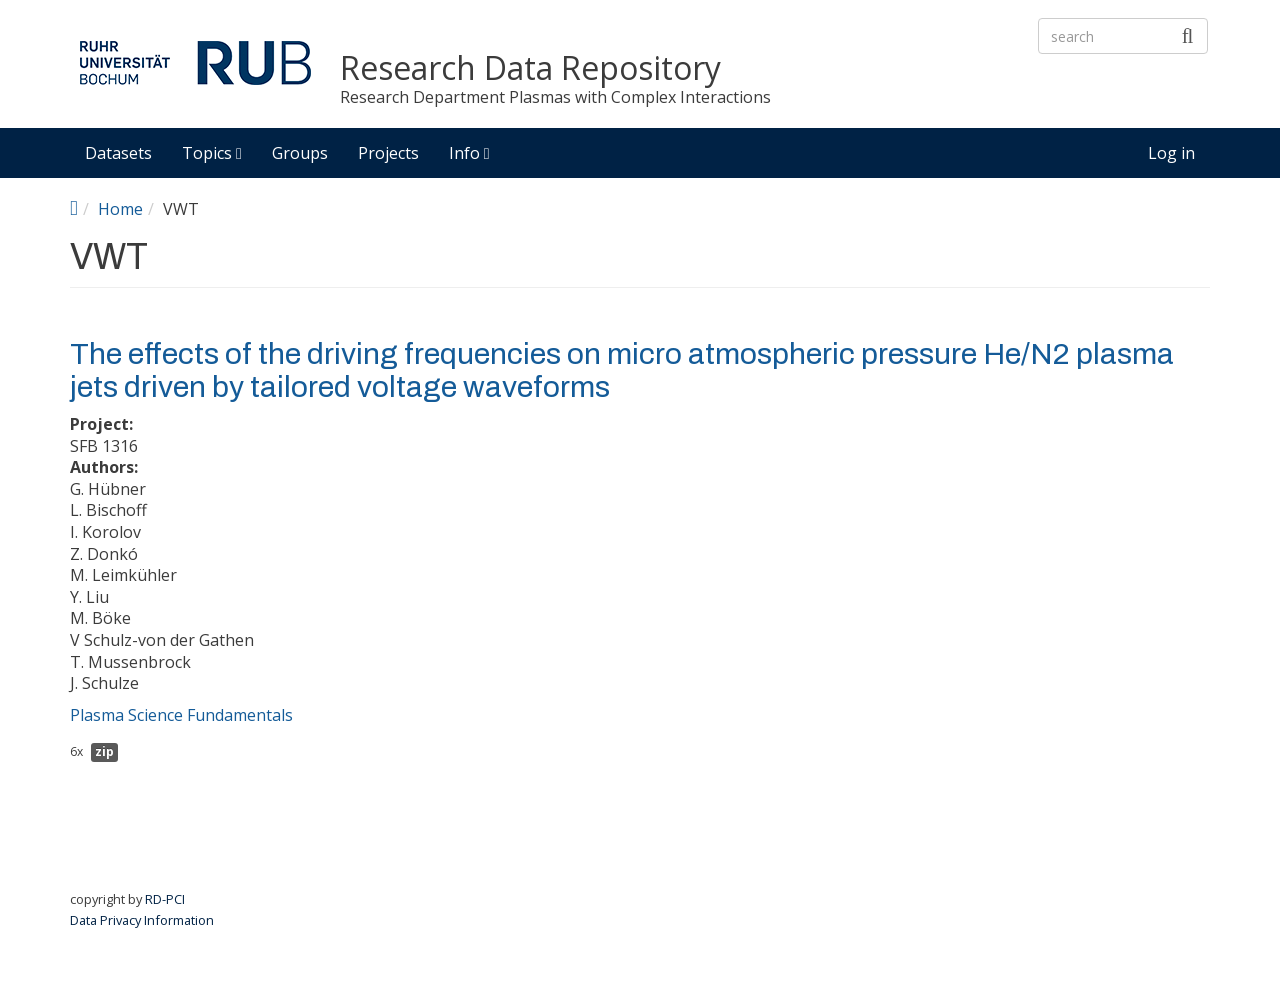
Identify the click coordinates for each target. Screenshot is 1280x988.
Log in (1171, 153)
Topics (212, 153)
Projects (388, 153)
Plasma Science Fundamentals (181, 715)
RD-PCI (165, 899)
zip (104, 751)
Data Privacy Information (142, 920)
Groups (300, 153)
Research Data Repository (530, 68)
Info (469, 153)
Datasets (118, 153)
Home (120, 209)
